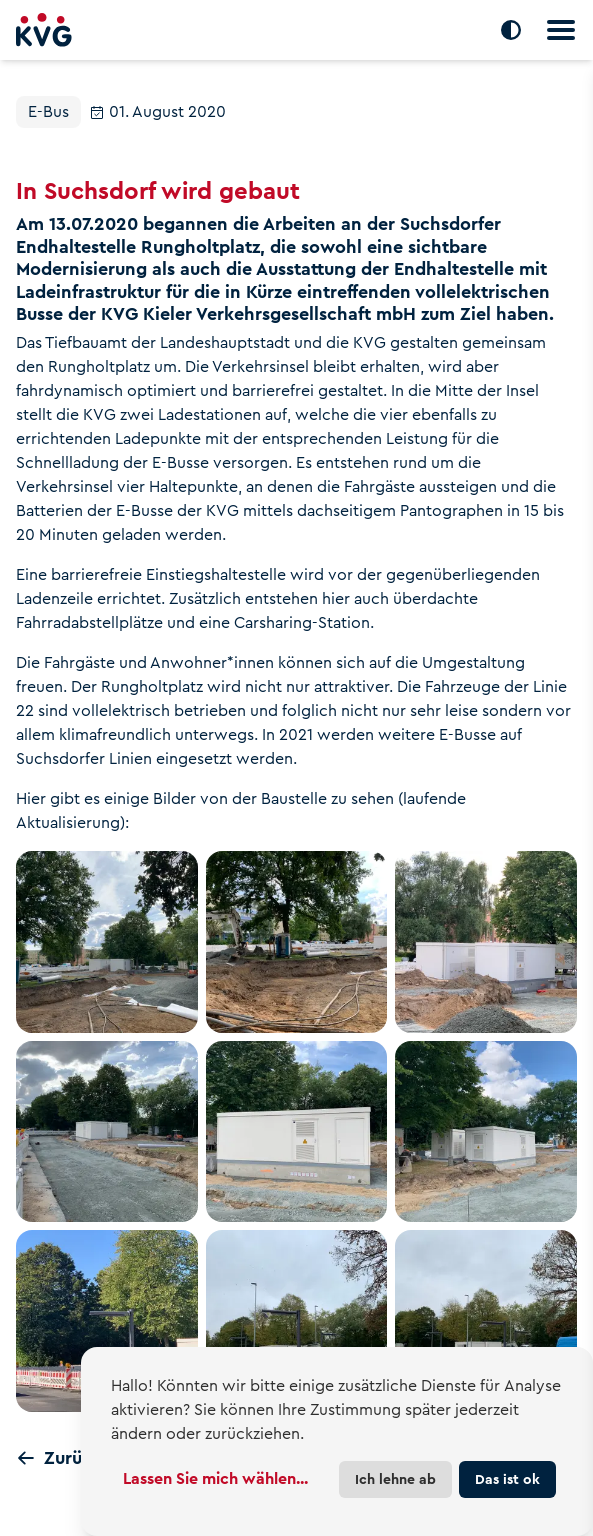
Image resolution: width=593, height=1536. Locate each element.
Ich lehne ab (395, 1479)
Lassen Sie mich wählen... (215, 1478)
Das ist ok (507, 1479)
